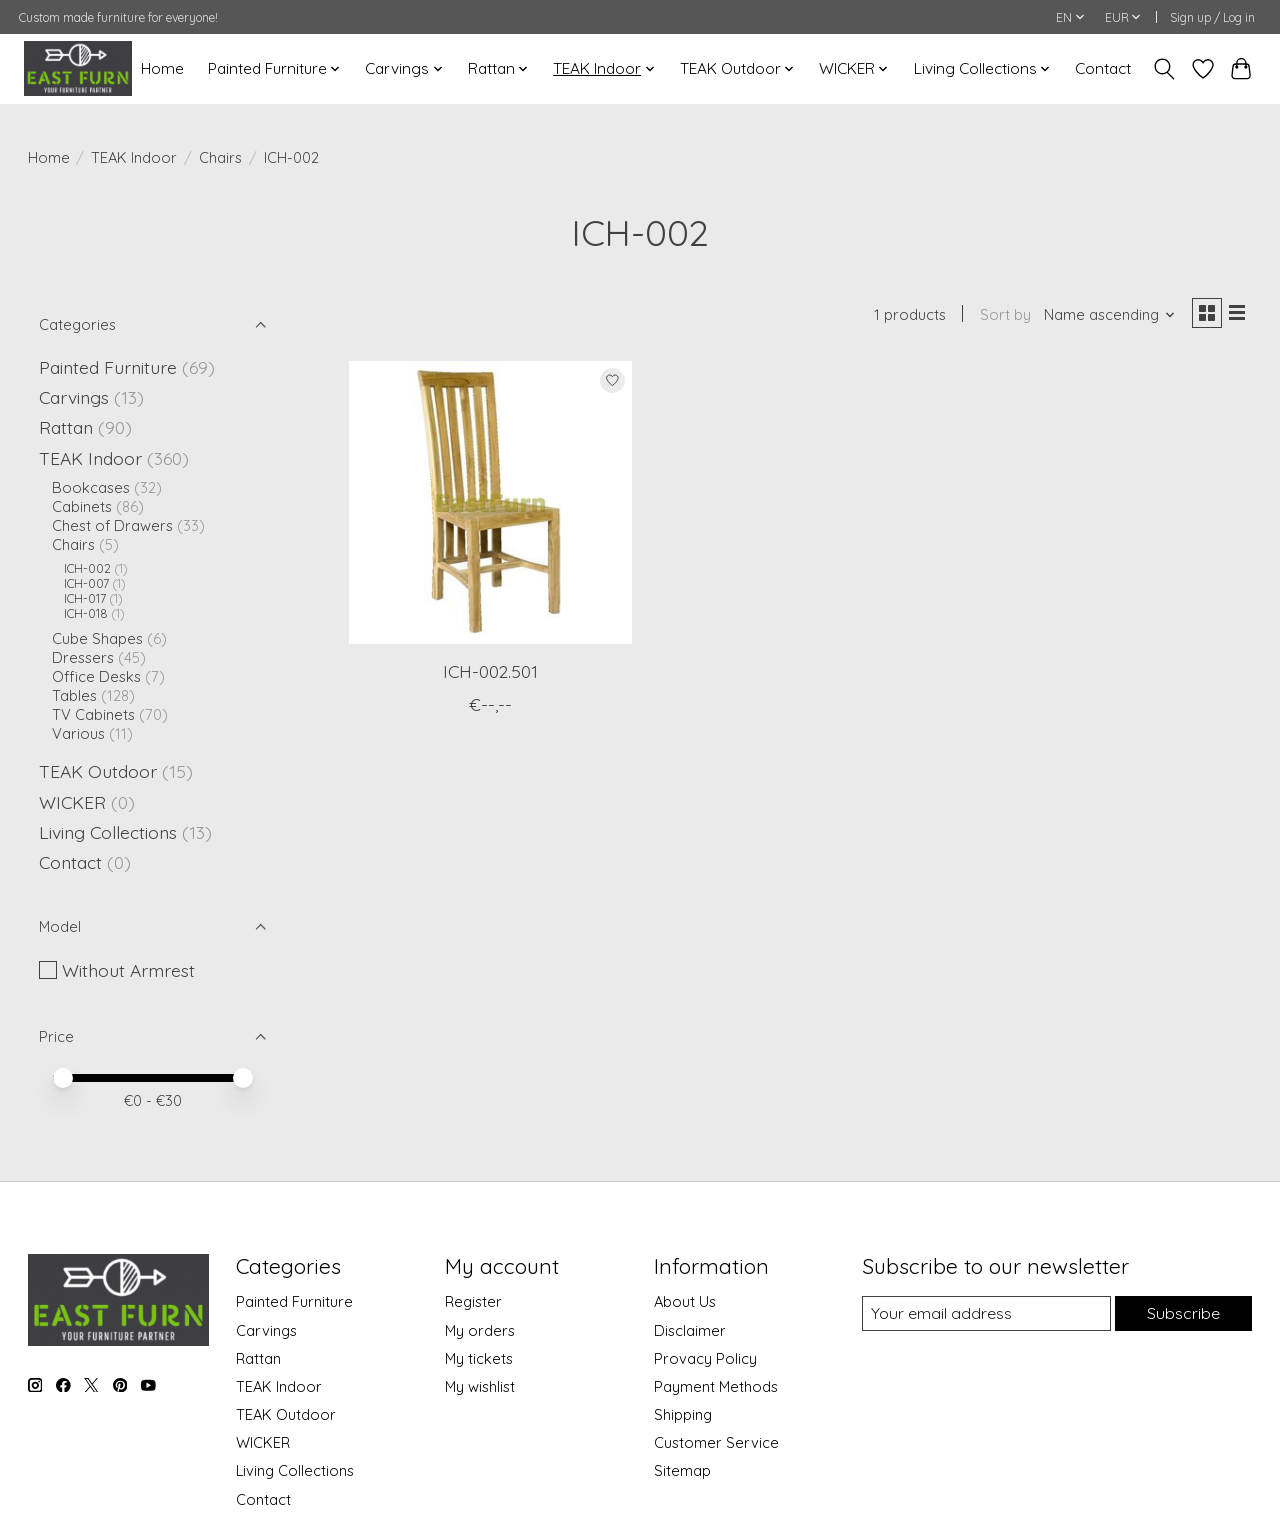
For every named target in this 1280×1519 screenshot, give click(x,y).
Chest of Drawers (112, 525)
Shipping (683, 1414)
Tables (74, 695)
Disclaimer (690, 1330)
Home (162, 68)
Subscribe (1182, 1313)
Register (473, 1301)
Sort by (996, 317)
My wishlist (480, 1386)
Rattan (66, 427)
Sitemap (682, 1470)
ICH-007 (86, 583)
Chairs (220, 157)
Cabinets (82, 506)
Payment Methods (716, 1386)
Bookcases (91, 487)
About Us (685, 1301)
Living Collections (108, 832)
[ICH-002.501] (490, 507)
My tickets (479, 1358)
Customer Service (716, 1442)
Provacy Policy (705, 1358)
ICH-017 (85, 598)
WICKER (72, 802)
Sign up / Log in (1212, 17)
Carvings (74, 397)
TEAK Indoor (134, 157)
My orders (480, 1330)
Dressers (83, 657)
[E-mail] (984, 1314)
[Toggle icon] (1163, 69)
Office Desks (96, 676)
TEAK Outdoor (98, 771)
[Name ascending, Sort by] (1101, 317)
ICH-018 (86, 613)
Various (78, 733)
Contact (1103, 68)
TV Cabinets (93, 714)
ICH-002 (87, 568)
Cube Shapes (97, 638)
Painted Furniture (108, 367)
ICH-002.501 (490, 675)
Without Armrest (128, 970)
